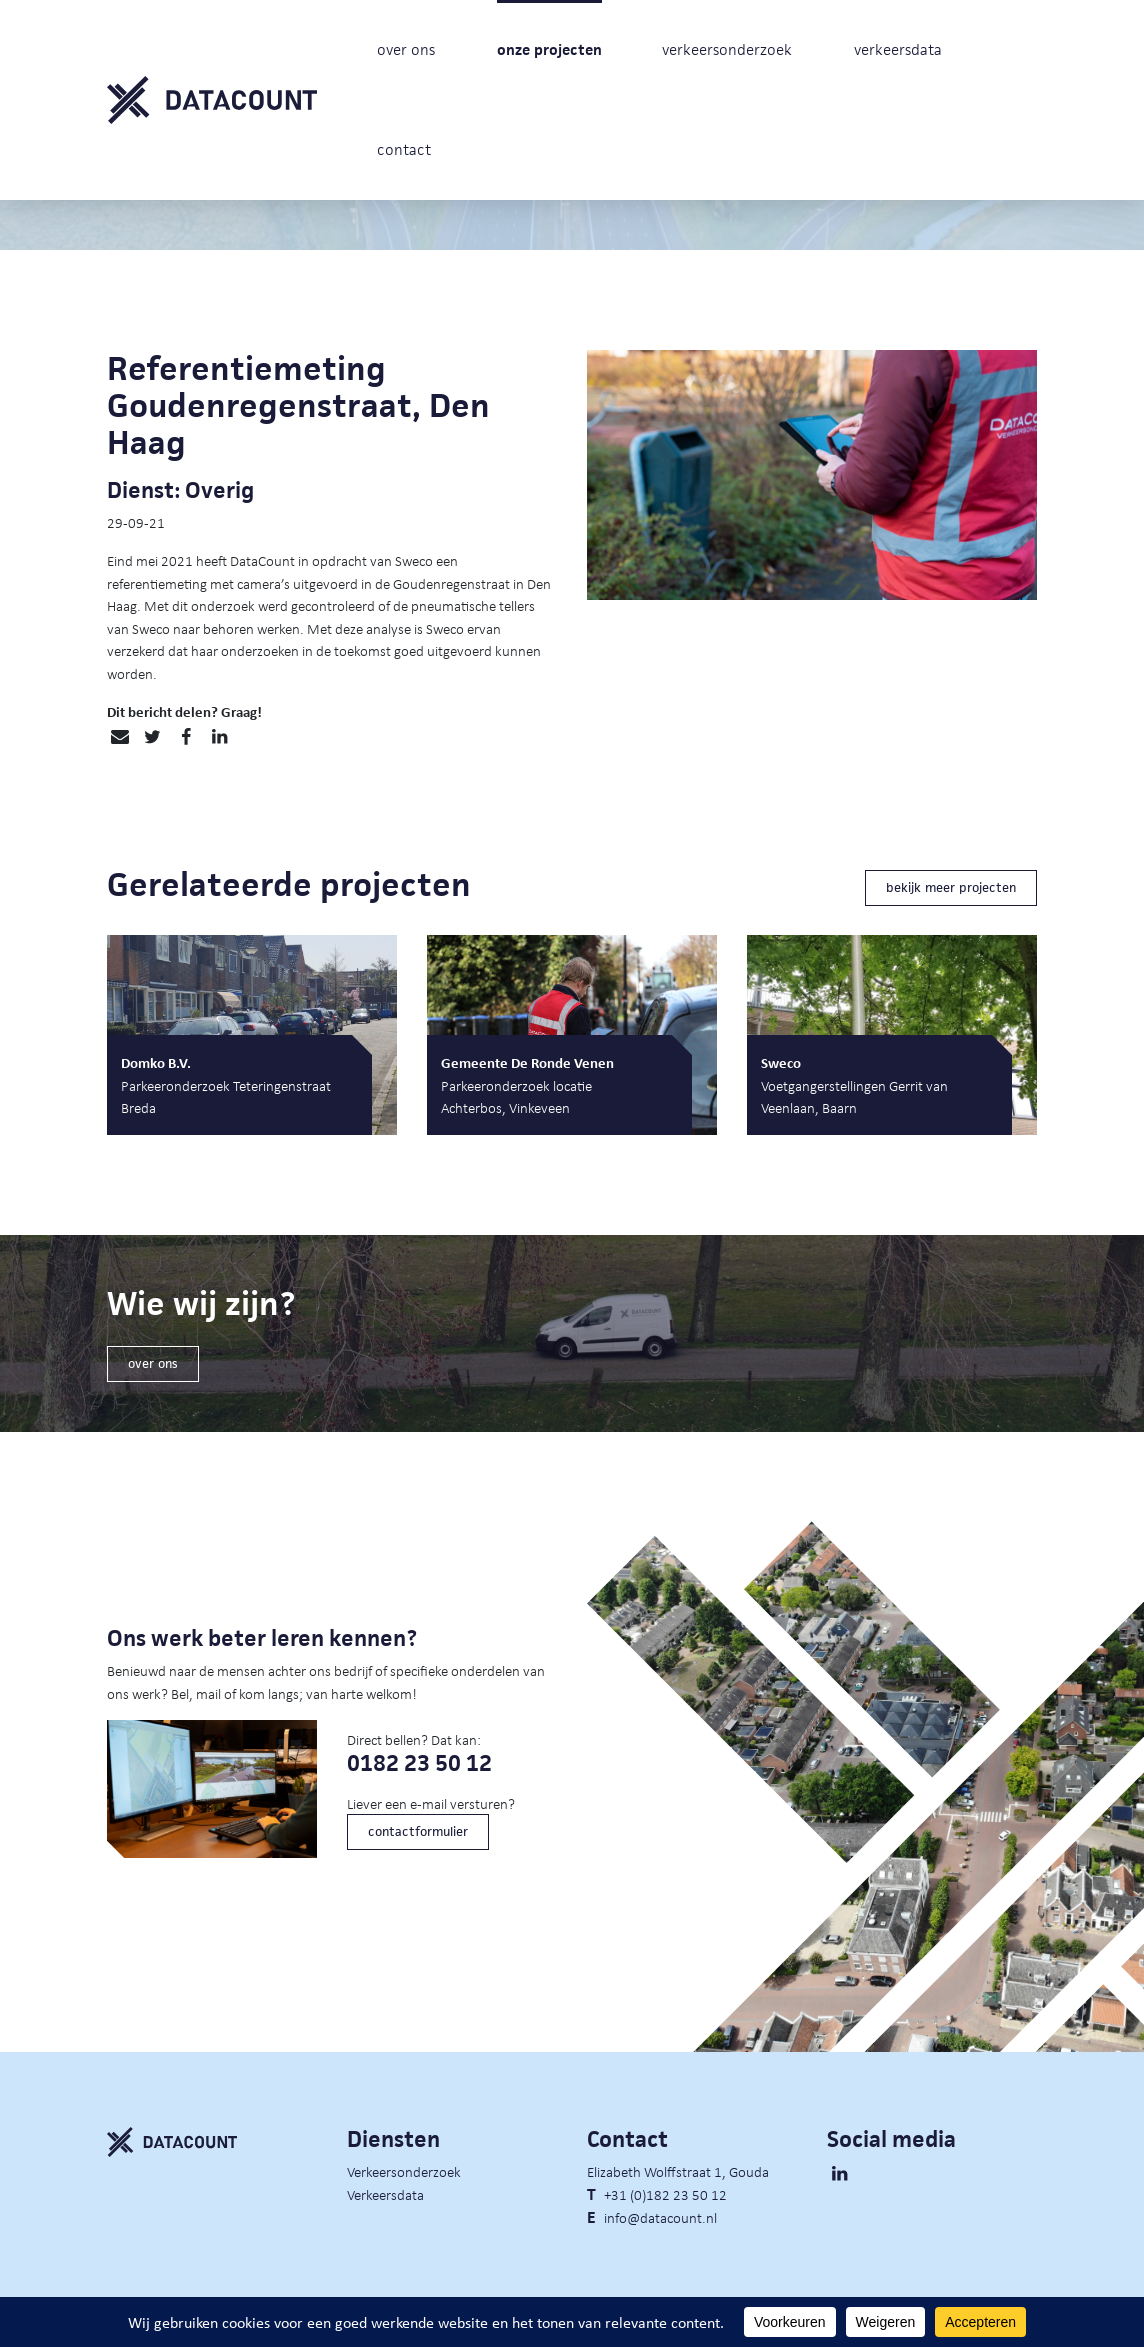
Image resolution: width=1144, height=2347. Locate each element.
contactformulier (418, 1831)
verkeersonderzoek (727, 49)
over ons (406, 49)
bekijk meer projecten (951, 887)
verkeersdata (898, 49)
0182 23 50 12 (419, 1763)
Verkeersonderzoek (404, 2171)
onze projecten (549, 49)
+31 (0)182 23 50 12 (665, 2194)
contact (404, 149)
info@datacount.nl (660, 2217)
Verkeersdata (385, 2194)
